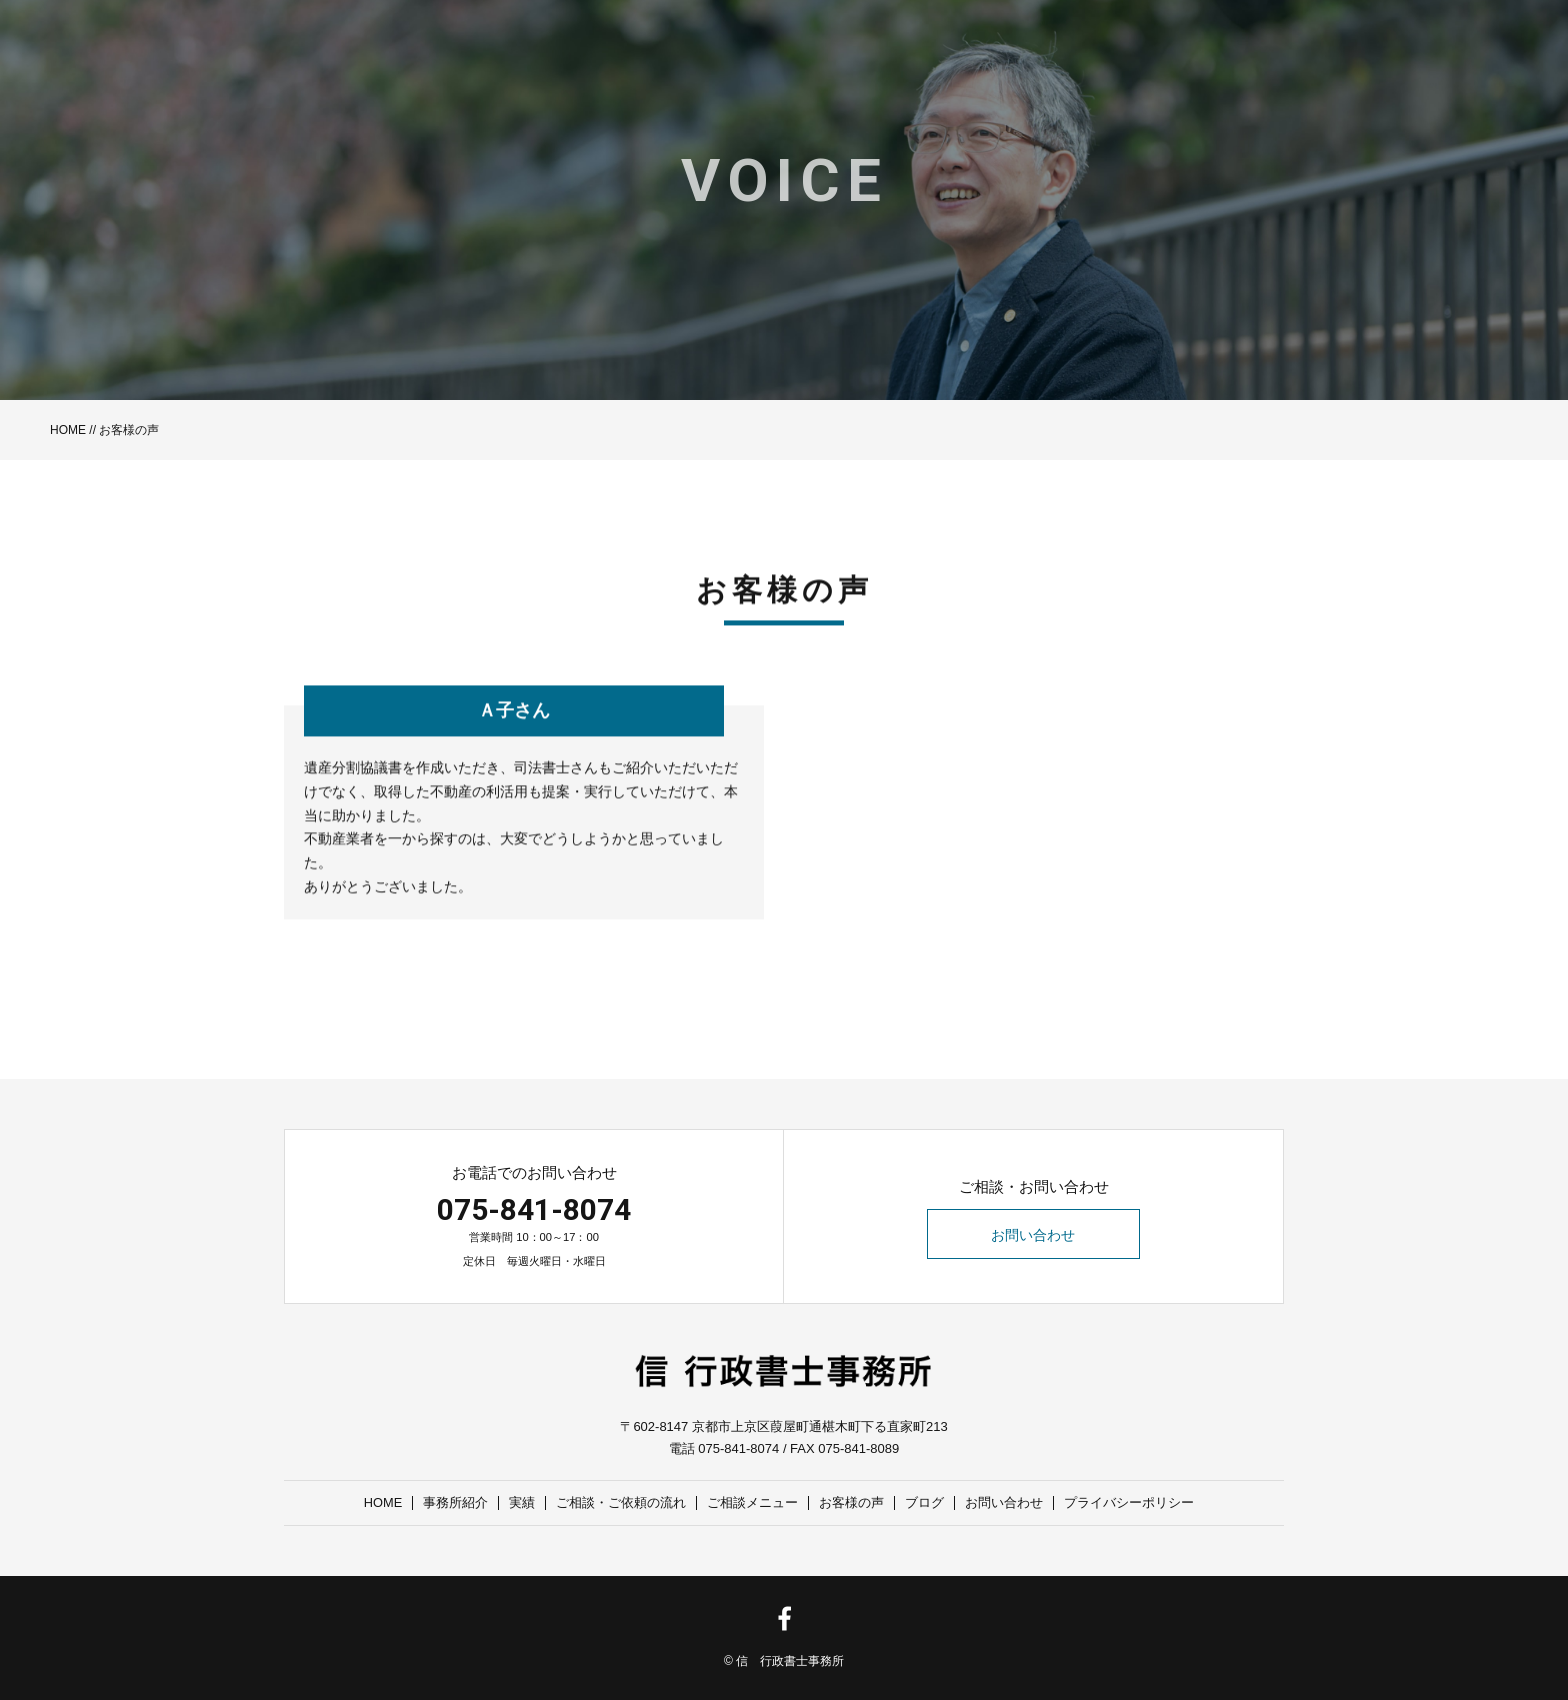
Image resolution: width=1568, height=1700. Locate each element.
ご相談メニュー (753, 1502)
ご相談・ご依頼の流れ (622, 1502)
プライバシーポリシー (1130, 1502)
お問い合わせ (1034, 1235)
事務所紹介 (456, 1502)
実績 (523, 1502)
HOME (68, 430)
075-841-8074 (534, 1209)
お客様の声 (852, 1502)
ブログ (925, 1502)
